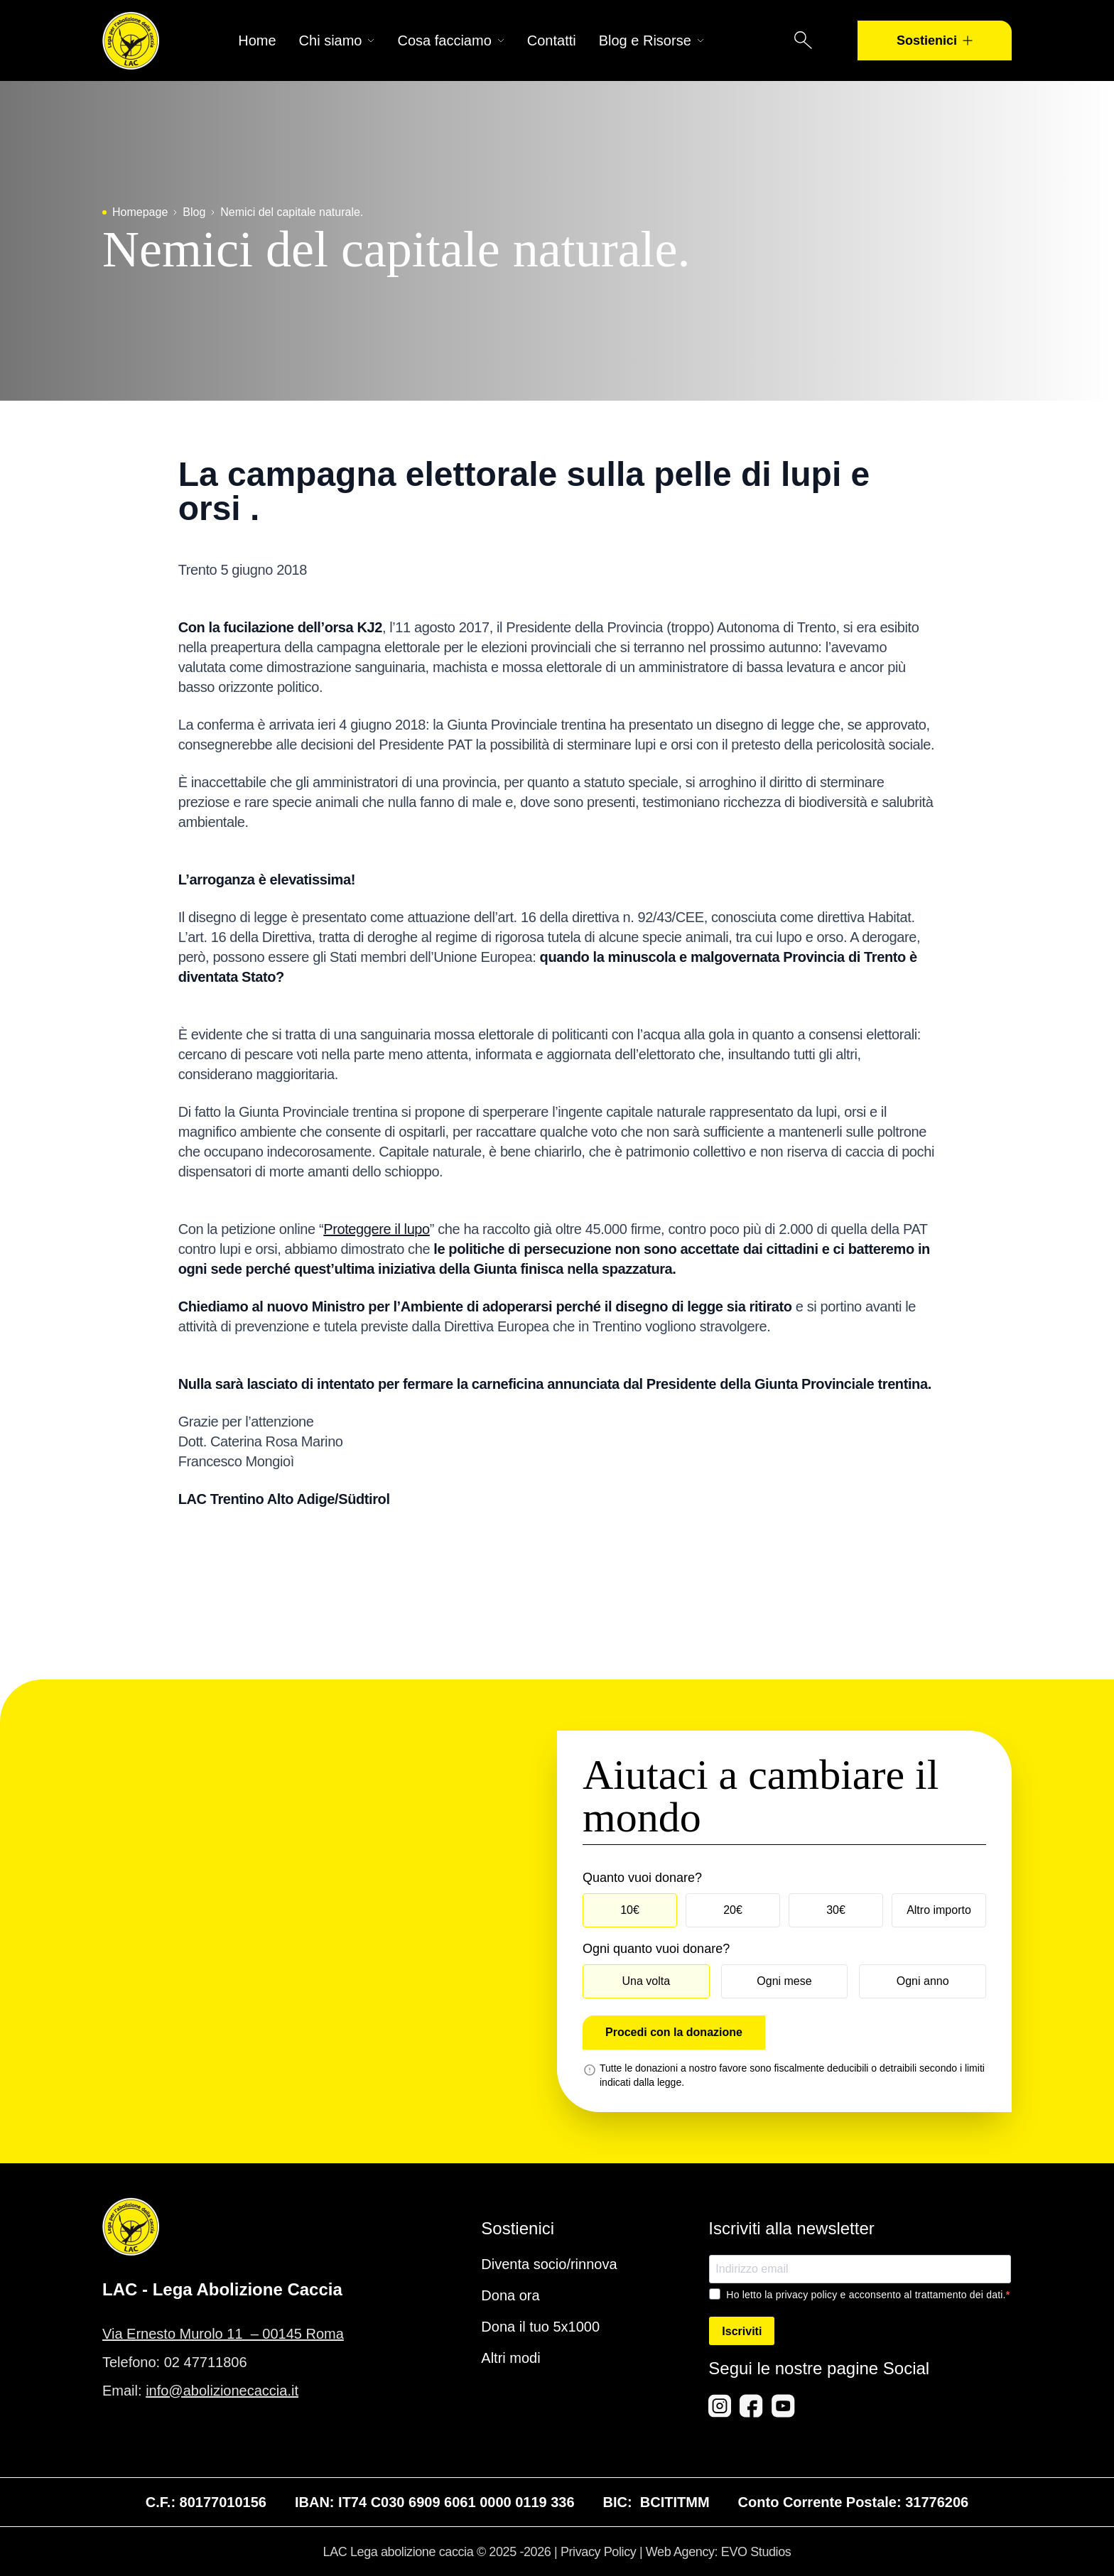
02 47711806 (205, 2362)
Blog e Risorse (651, 40)
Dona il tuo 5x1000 (540, 2326)
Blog (194, 212)
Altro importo (939, 1910)
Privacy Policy (598, 2552)
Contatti (551, 40)
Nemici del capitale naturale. (291, 212)
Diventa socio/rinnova (549, 2264)
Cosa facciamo (450, 40)
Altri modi (510, 2358)
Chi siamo (337, 40)
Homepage (140, 212)
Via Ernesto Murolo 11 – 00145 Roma (223, 2334)
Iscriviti (742, 2331)
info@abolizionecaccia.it (222, 2390)
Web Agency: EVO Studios (718, 2552)
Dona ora (510, 2295)
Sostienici (935, 40)
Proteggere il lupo (376, 1229)
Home (257, 40)
